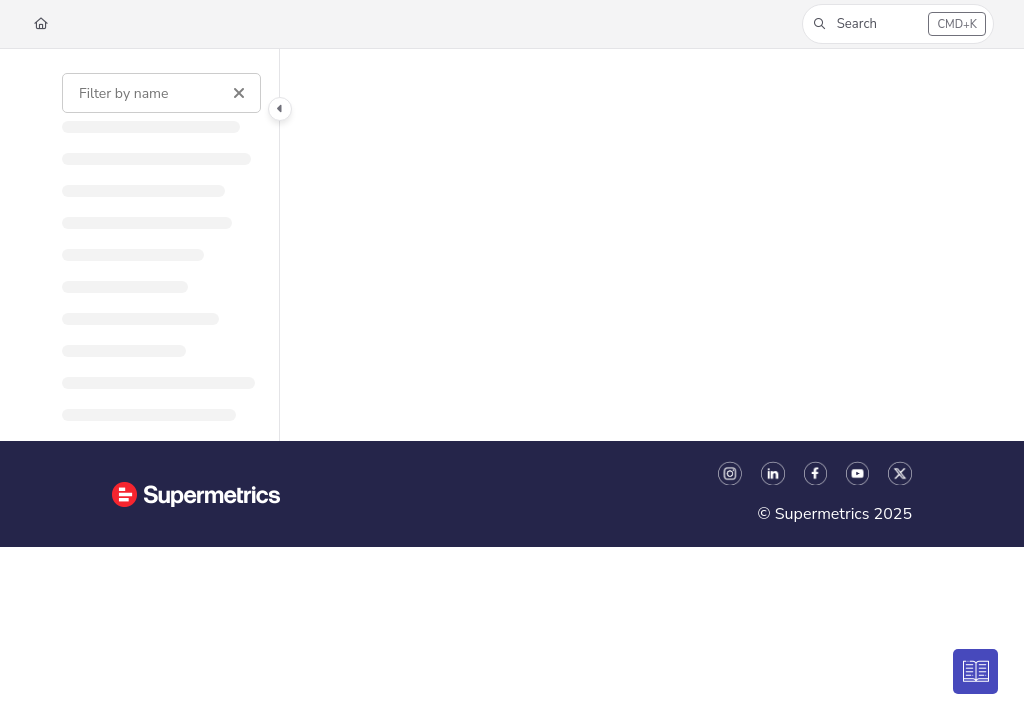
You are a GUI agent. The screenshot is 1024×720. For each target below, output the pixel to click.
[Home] (41, 24)
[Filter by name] (161, 93)
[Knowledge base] (976, 672)
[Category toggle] (280, 109)
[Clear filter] (239, 93)
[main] (637, 245)
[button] (898, 24)
